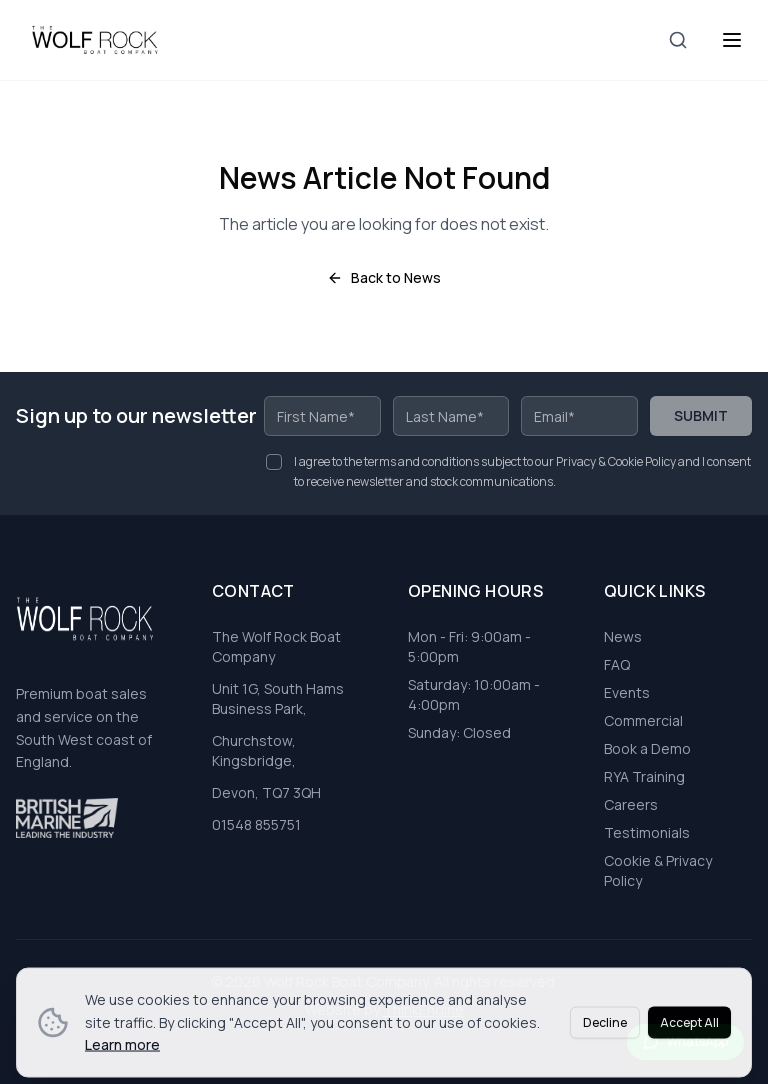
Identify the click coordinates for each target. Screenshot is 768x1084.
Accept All (689, 1049)
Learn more (122, 1071)
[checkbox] (274, 462)
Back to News (384, 277)
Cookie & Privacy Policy (658, 870)
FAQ (617, 664)
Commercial (643, 720)
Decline (605, 1049)
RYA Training (644, 776)
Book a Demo (647, 748)
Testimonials (647, 832)
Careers (631, 804)
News (623, 636)
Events (627, 692)
